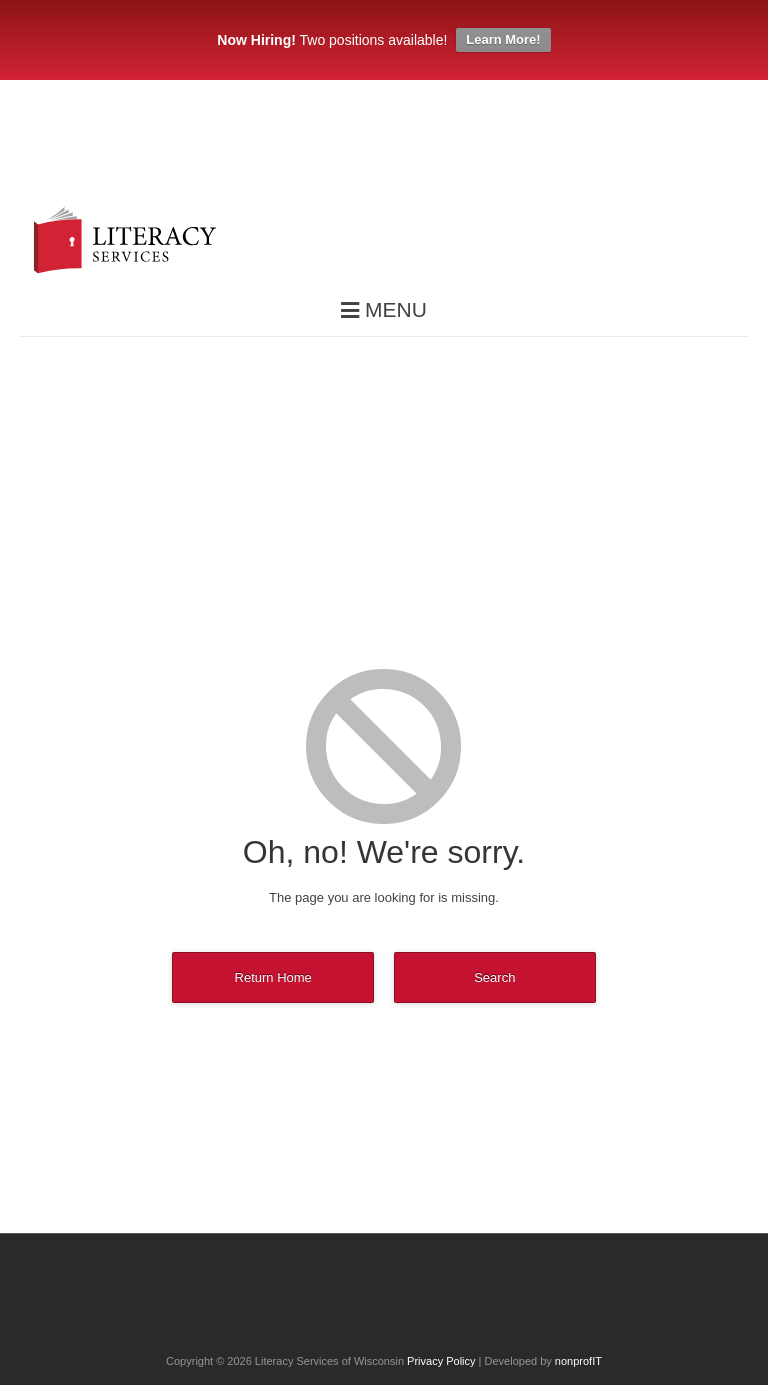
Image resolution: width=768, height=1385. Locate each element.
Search (494, 977)
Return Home (273, 977)
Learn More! (503, 39)
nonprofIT (578, 1361)
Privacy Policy (441, 1361)
